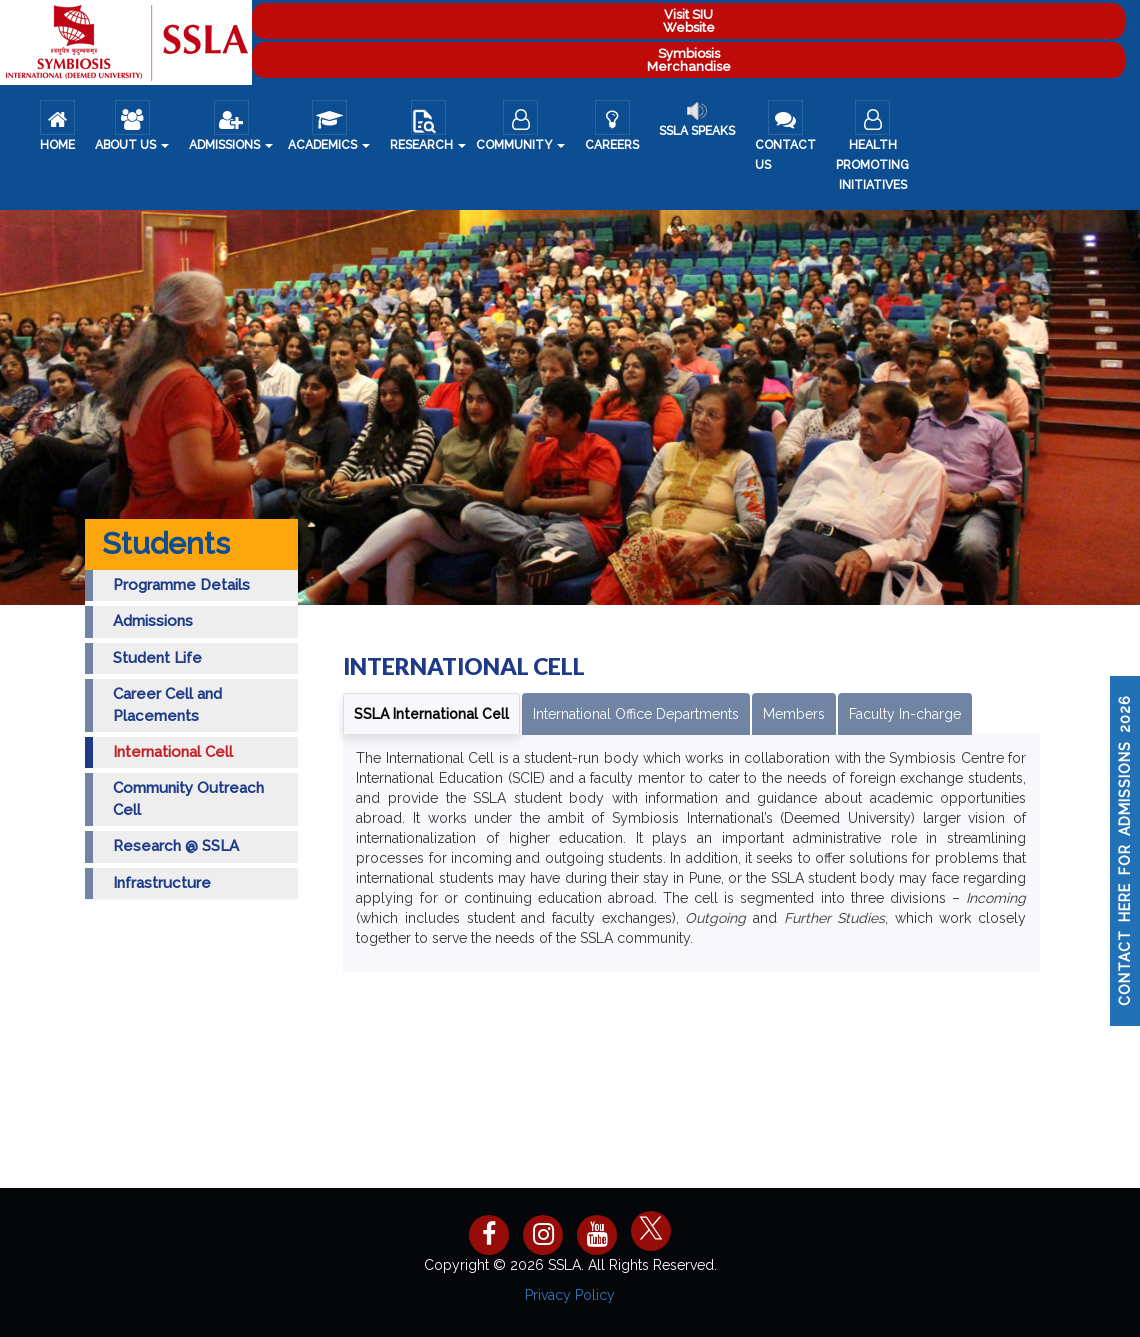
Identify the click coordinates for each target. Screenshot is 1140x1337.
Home (57, 126)
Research (428, 126)
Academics (329, 126)
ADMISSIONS (231, 126)
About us (132, 126)
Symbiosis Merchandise (689, 60)
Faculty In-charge (905, 714)
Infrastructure (162, 883)
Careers (612, 126)
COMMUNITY (520, 126)
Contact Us (785, 136)
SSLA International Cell (431, 714)
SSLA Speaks (697, 119)
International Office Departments (636, 714)
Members (794, 714)
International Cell (173, 752)
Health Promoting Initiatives (872, 146)
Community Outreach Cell (188, 798)
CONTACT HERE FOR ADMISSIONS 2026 (1125, 850)
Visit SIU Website (689, 21)
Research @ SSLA (176, 846)
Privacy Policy (570, 1295)
